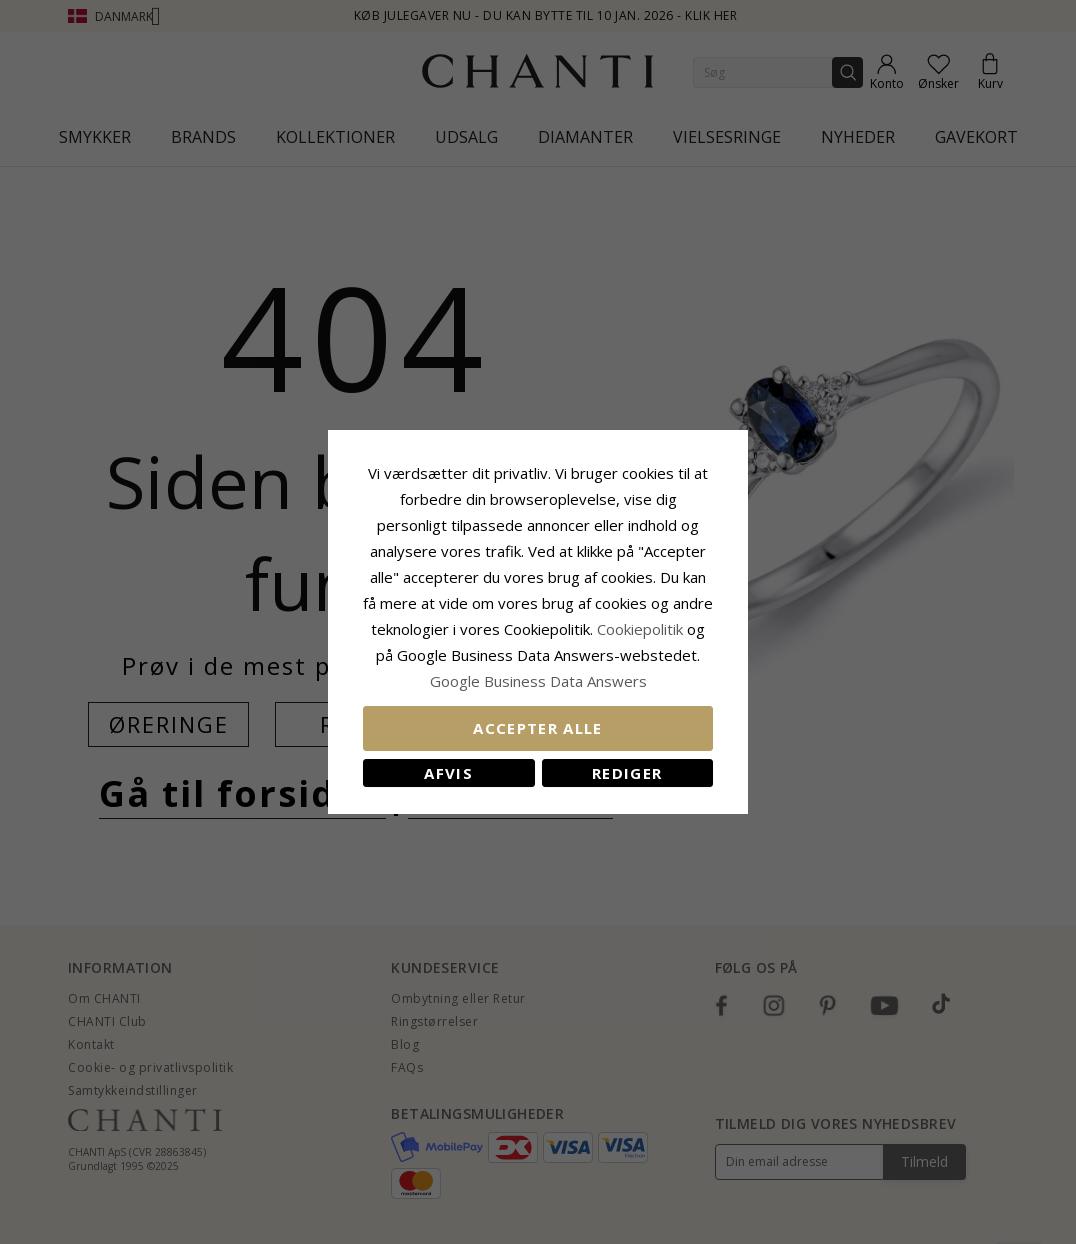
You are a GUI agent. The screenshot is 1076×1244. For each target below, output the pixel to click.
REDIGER (627, 773)
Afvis (448, 773)
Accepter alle (538, 728)
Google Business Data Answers (538, 681)
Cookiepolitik (640, 629)
